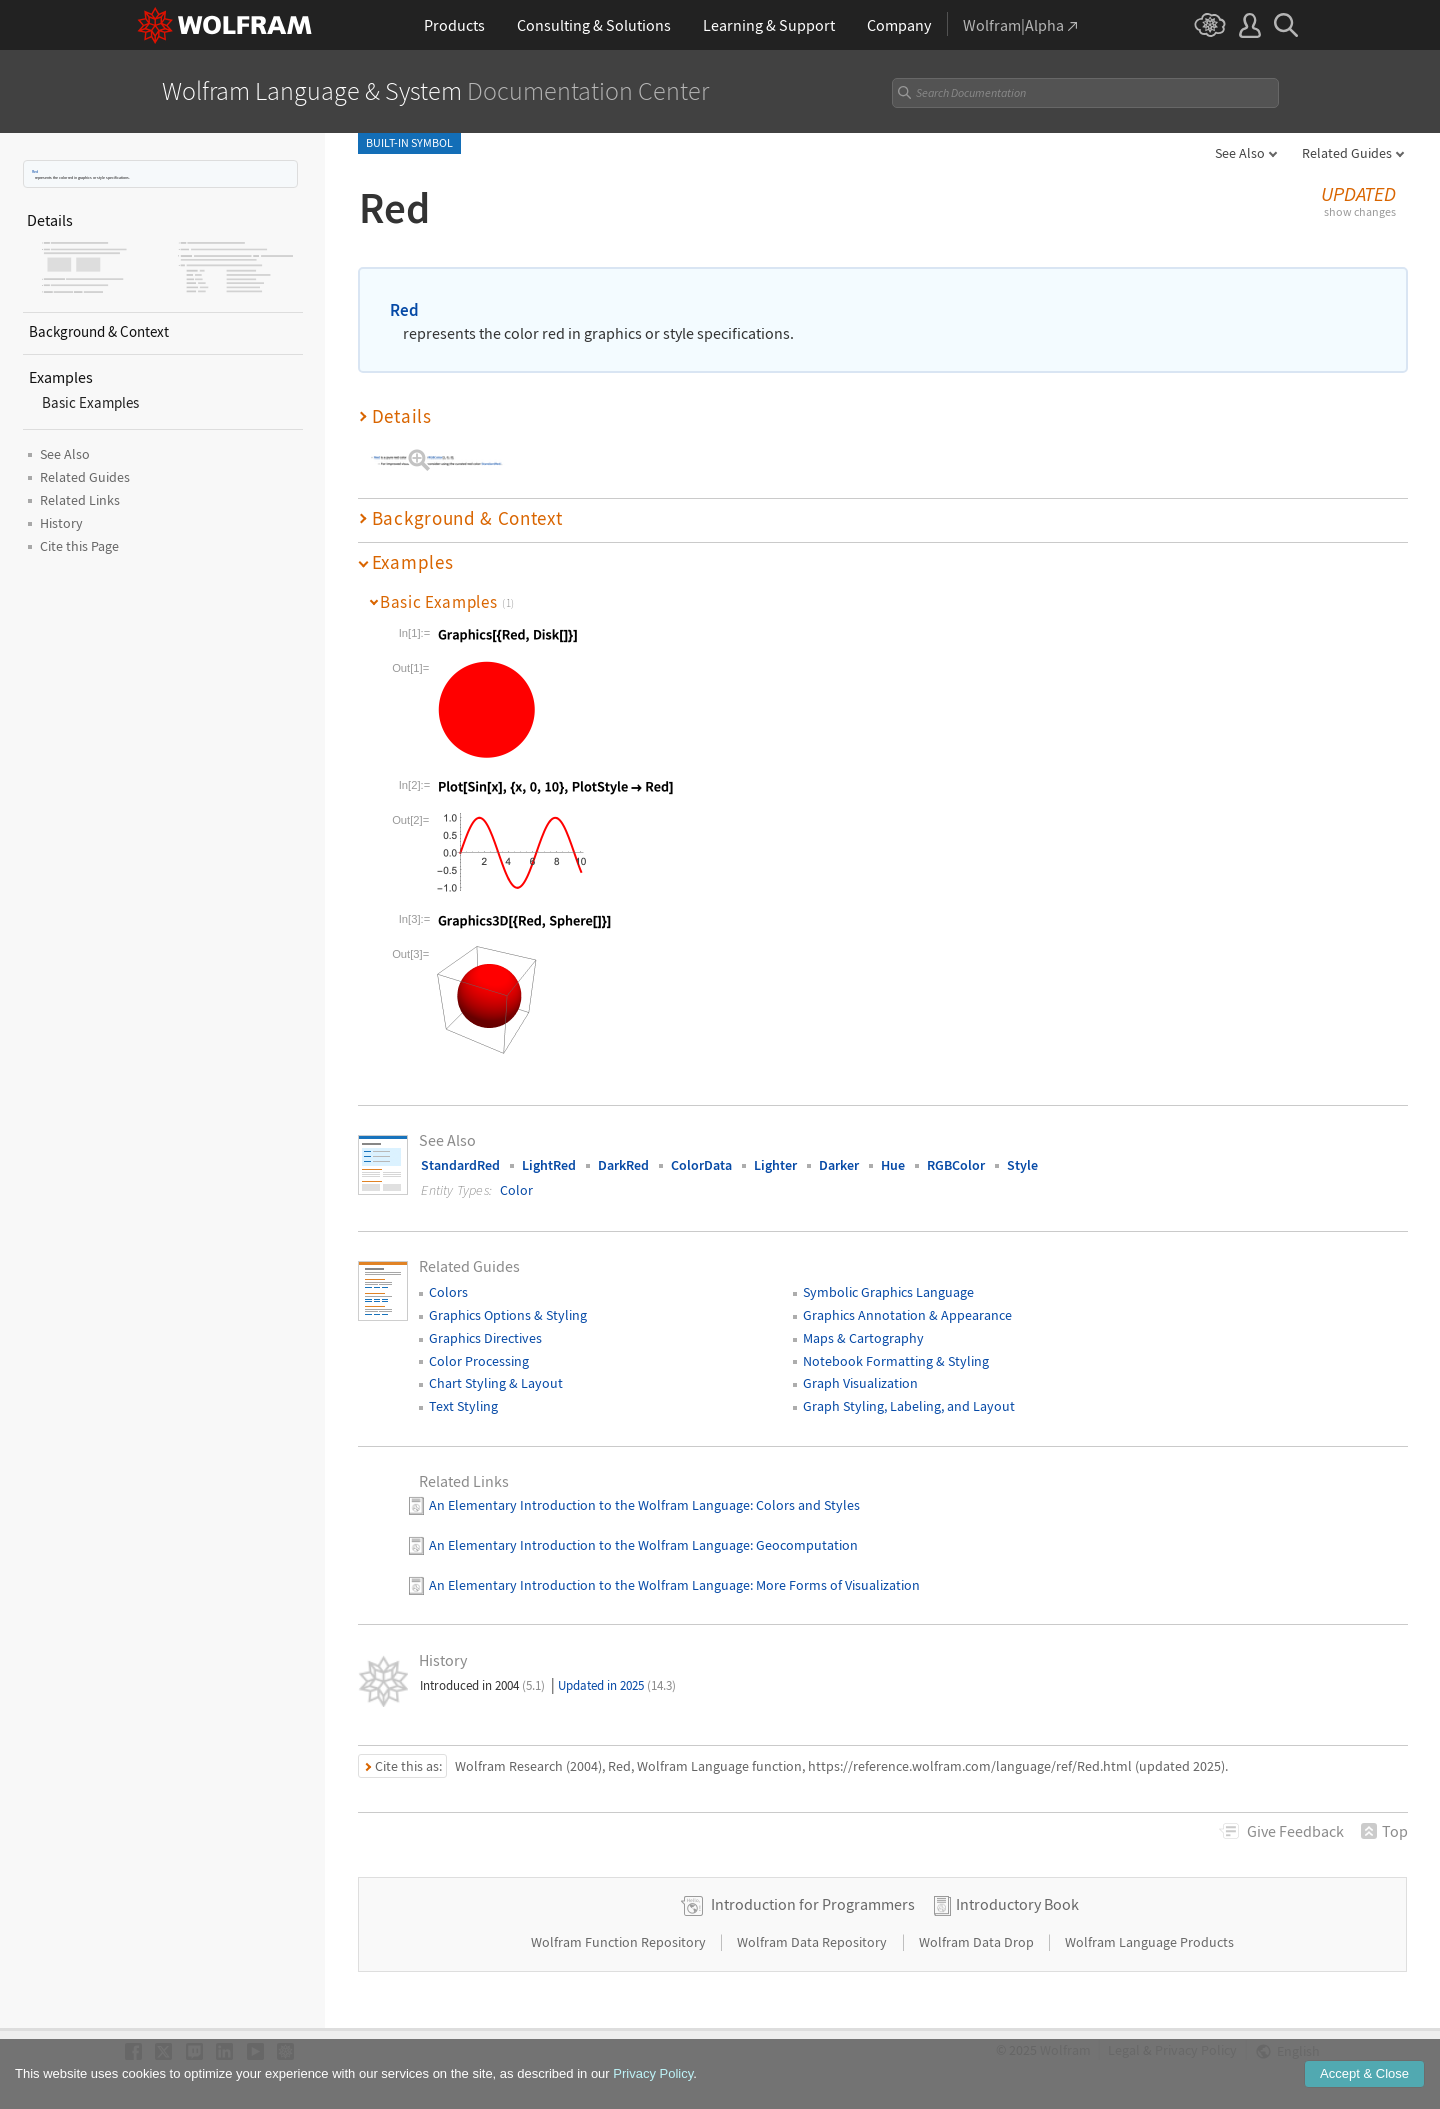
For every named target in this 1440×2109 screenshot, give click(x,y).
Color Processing (479, 1345)
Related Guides (1347, 153)
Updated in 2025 (617, 1669)
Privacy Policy (1196, 2034)
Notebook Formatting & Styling (896, 1345)
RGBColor (956, 1149)
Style (1022, 1149)
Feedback (1295, 1815)
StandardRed (460, 1149)
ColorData (701, 1149)
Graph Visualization (860, 1368)
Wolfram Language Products (1149, 1926)
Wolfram (1065, 2034)
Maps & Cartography (863, 1322)
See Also (1240, 153)
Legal (1124, 2034)
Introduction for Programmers (813, 1888)
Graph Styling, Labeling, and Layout (909, 1390)
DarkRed (623, 1149)
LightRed (549, 1149)
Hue (893, 1149)
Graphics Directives (485, 1322)
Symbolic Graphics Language (888, 1276)
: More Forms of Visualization (835, 1569)
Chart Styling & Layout (496, 1368)
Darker (839, 1149)
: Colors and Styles (805, 1490)
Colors (448, 1276)
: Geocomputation (804, 1529)
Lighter (775, 1149)
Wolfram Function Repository (620, 1926)
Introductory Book (1017, 1888)
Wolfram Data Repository (813, 1926)
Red (35, 171)
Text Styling (463, 1390)
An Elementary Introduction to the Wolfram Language (589, 1490)
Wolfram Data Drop (978, 1926)
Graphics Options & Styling (508, 1299)
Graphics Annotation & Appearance (907, 1299)
